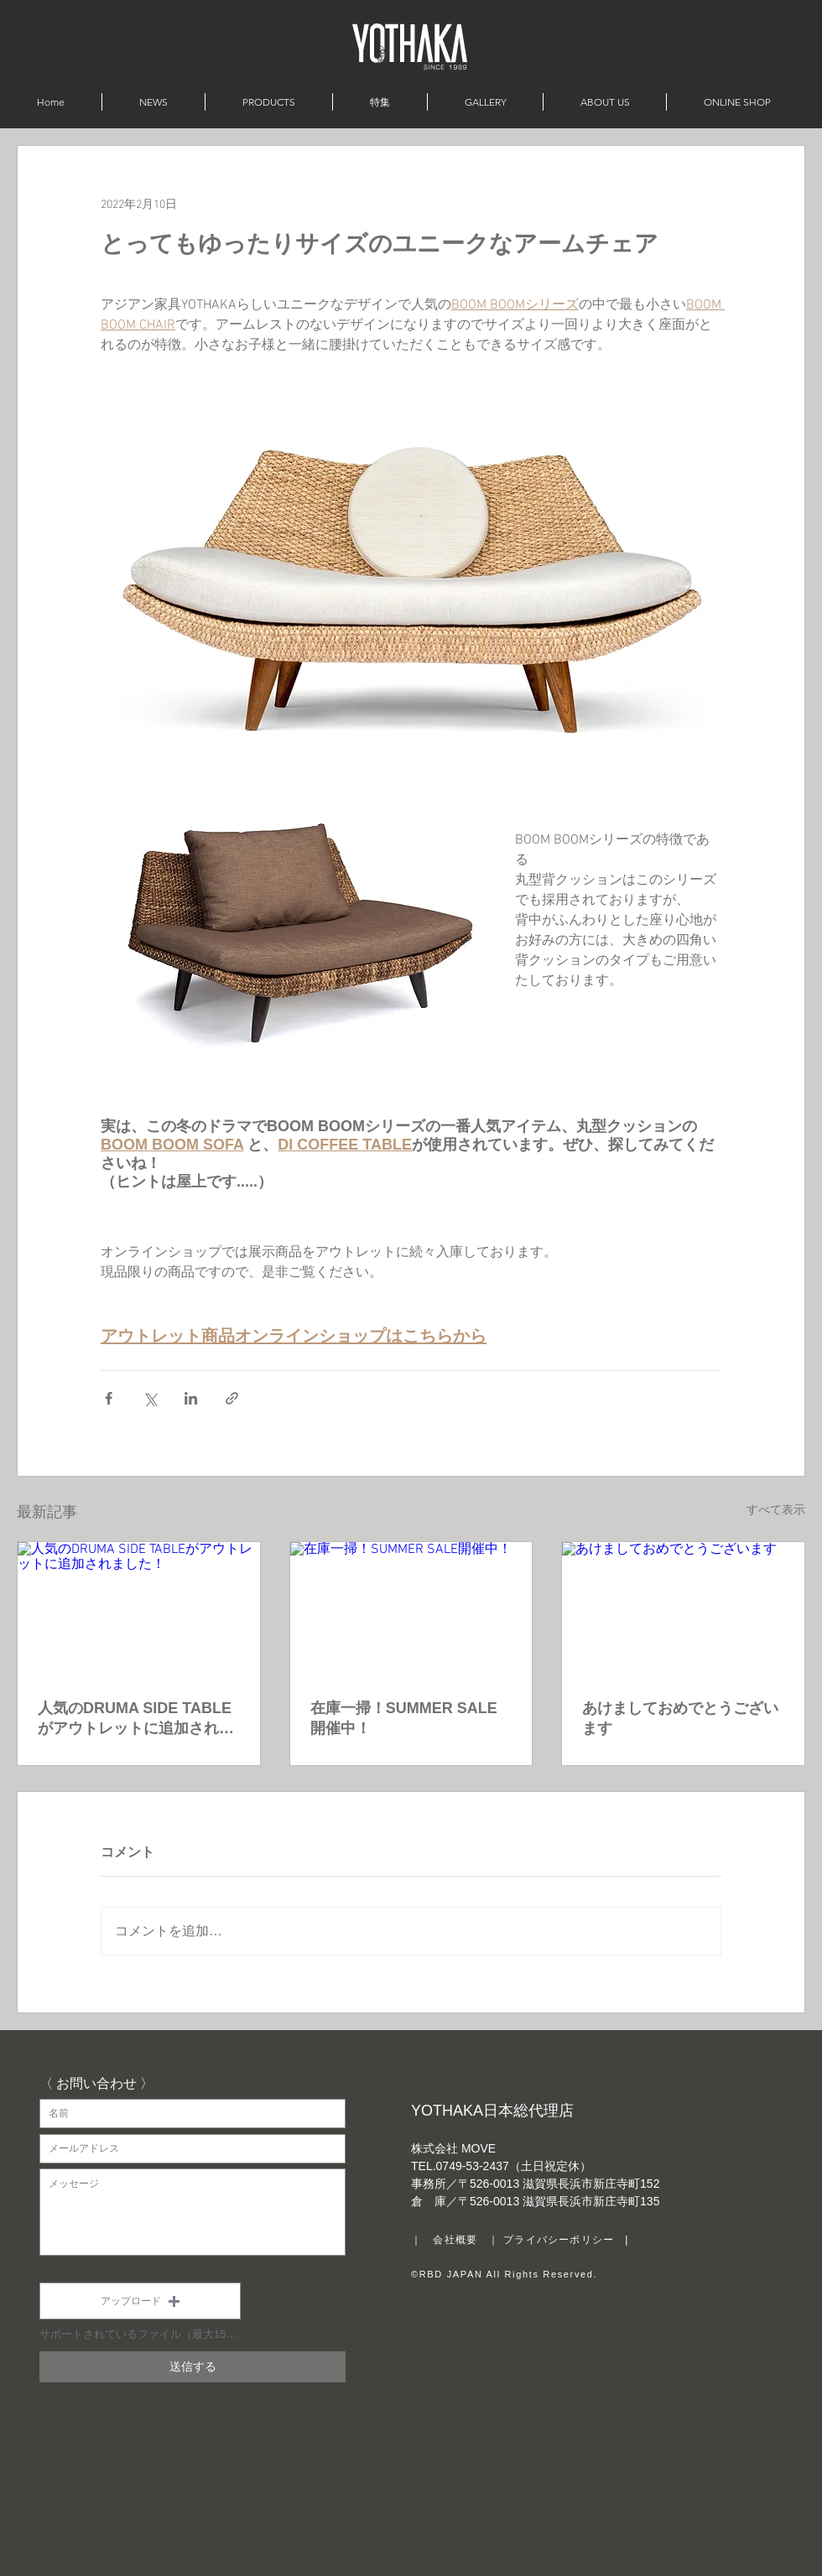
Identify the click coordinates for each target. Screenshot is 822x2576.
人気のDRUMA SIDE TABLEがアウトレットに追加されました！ (136, 1719)
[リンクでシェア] (232, 1398)
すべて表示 (776, 1511)
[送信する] (192, 2366)
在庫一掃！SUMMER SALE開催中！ (403, 1718)
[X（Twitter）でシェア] (150, 1398)
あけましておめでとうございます (680, 1718)
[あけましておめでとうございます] (683, 1610)
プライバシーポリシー (558, 2240)
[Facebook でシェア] (109, 1398)
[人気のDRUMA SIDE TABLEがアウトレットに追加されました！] (139, 1610)
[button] (140, 2301)
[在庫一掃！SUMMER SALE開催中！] (411, 1610)
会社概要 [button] (455, 2240)
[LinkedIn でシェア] (191, 1398)
